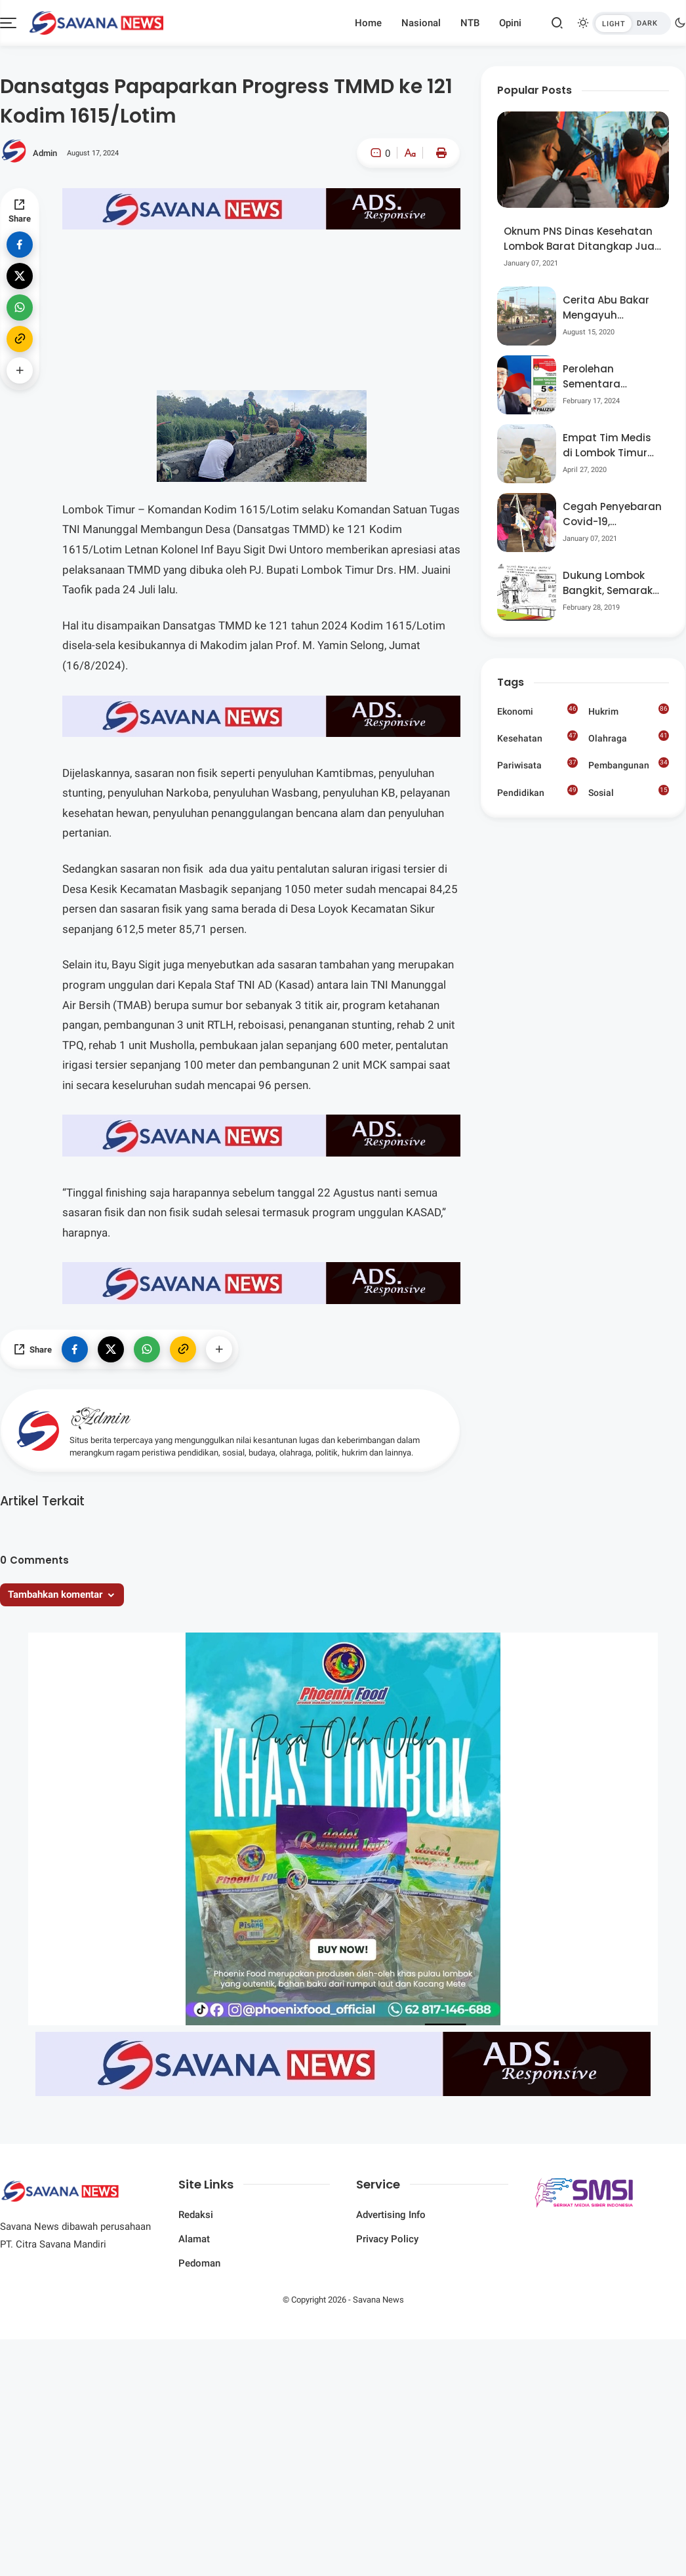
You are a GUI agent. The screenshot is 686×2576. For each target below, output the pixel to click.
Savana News (378, 2300)
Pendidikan (537, 791)
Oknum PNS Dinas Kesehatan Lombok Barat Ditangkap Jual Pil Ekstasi (580, 239)
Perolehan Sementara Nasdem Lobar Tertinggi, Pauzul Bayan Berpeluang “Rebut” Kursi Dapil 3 (609, 376)
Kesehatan (537, 736)
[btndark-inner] (631, 23)
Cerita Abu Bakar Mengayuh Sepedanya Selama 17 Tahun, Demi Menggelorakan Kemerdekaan (607, 308)
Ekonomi (537, 710)
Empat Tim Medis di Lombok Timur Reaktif (607, 445)
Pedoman (199, 2263)
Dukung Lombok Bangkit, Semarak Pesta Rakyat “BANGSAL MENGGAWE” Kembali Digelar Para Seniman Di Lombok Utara (608, 583)
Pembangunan (628, 763)
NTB (469, 23)
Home (368, 23)
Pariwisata (537, 763)
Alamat (194, 2239)
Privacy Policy (387, 2239)
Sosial (628, 793)
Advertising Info (391, 2215)
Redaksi (195, 2215)
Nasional (421, 23)
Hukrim (628, 710)
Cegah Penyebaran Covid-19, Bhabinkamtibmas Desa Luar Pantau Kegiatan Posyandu (612, 514)
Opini (510, 23)
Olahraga (628, 736)
